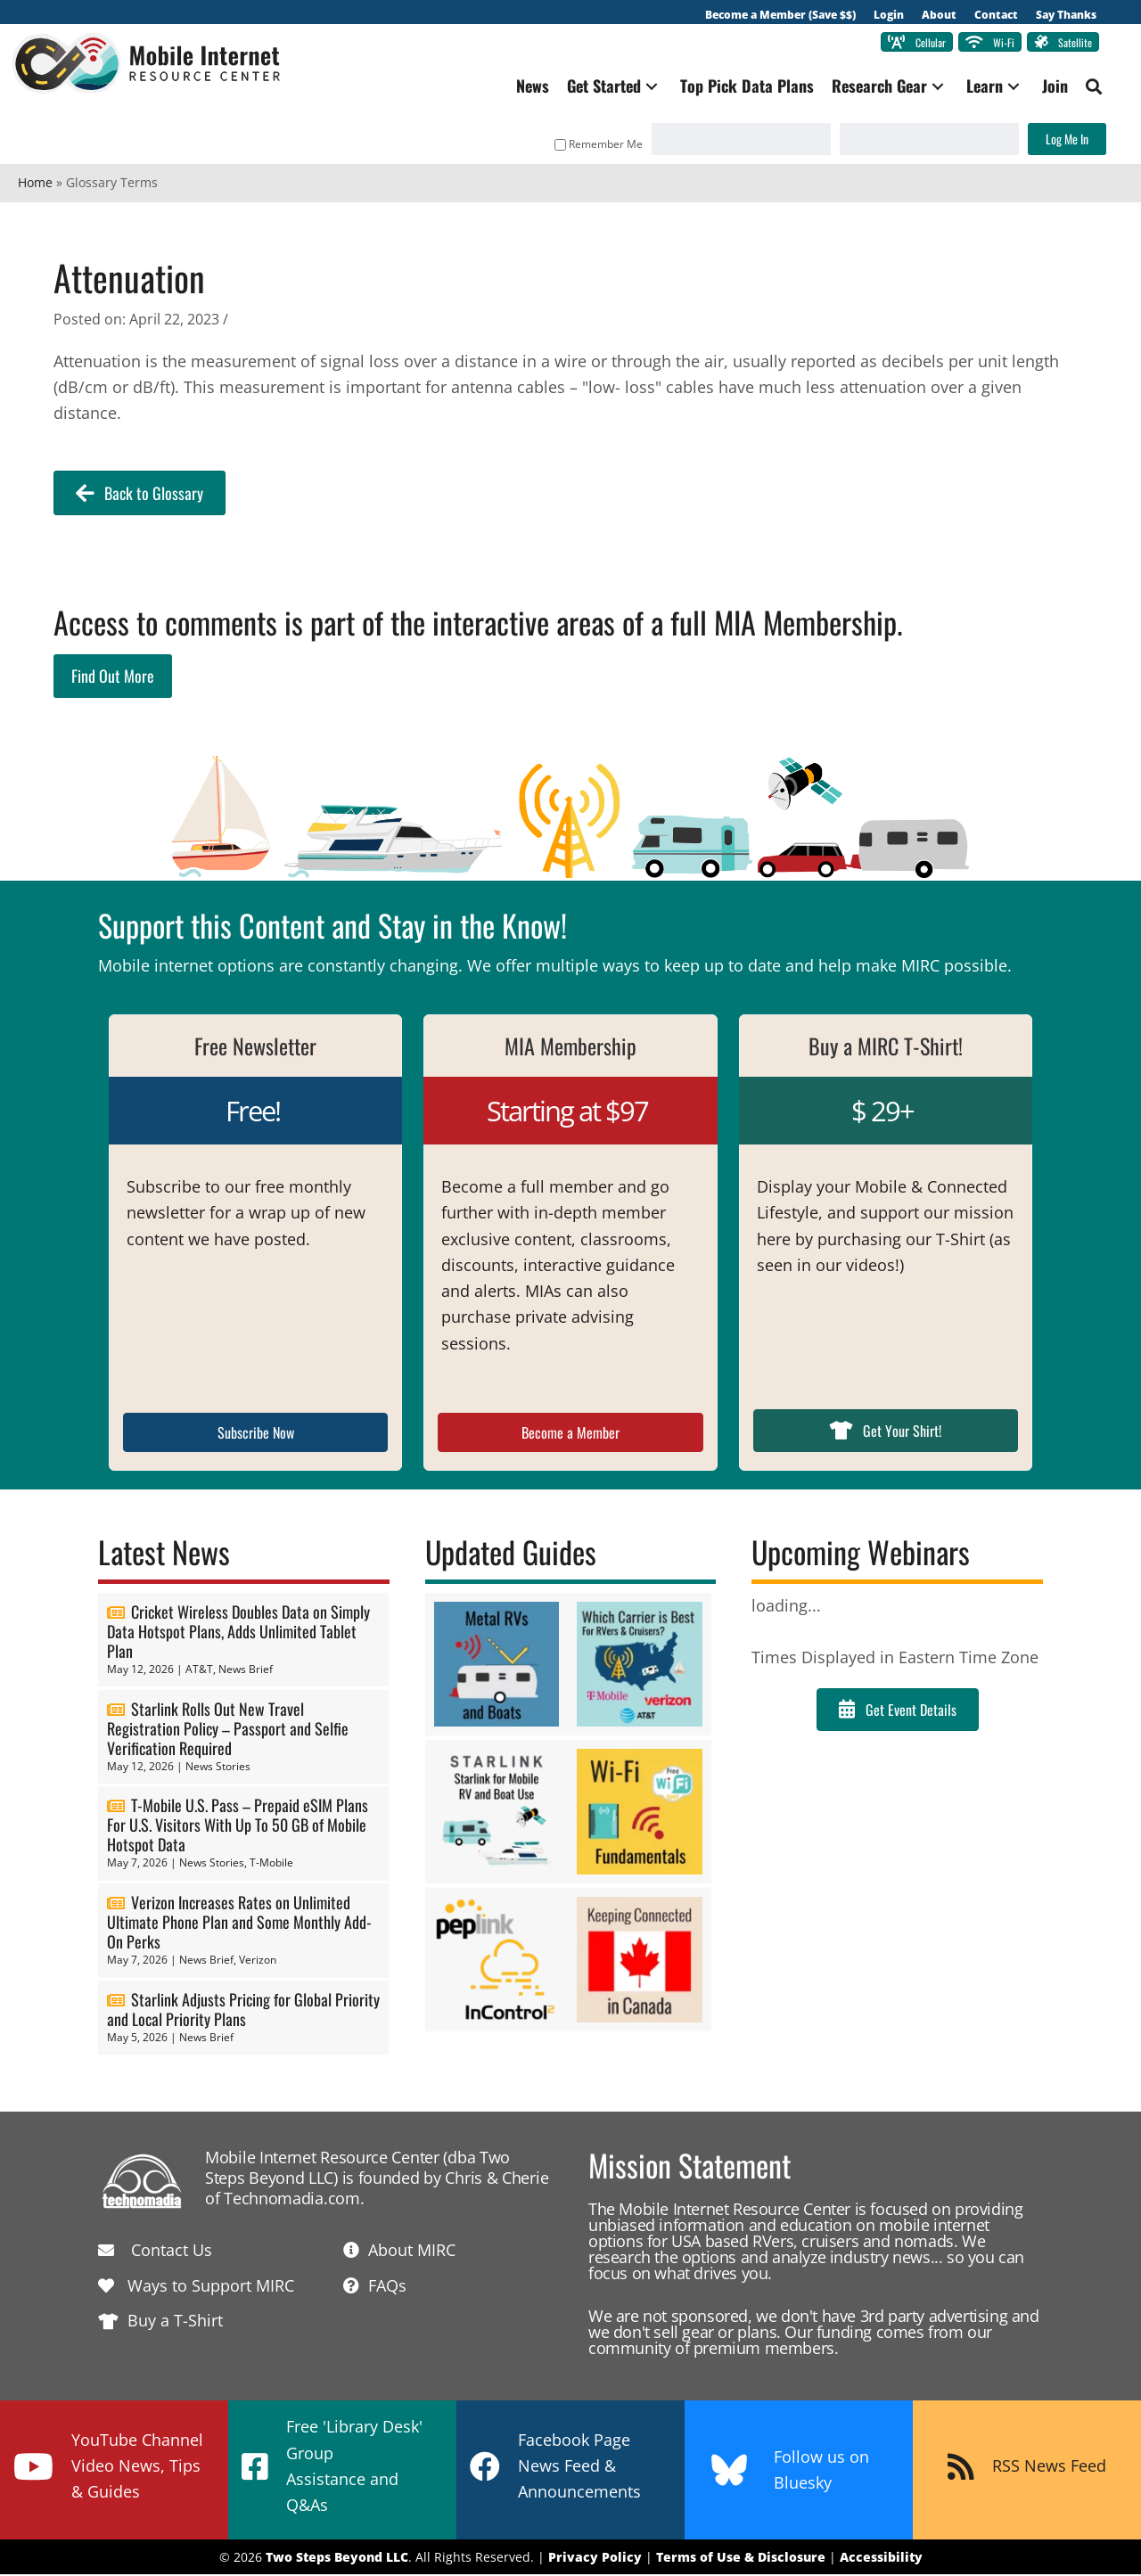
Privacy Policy (595, 2557)
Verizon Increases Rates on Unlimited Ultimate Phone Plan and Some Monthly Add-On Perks (239, 1923)
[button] (646, 88)
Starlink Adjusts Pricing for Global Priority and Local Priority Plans (243, 2010)
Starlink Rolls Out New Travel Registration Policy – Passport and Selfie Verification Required (228, 1729)
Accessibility (881, 2557)
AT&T (199, 1670)
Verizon (257, 1961)
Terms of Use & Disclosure (740, 2557)
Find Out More (112, 676)
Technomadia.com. (294, 2200)
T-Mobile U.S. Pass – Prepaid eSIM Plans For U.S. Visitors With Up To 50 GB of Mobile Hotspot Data (237, 1826)
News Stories (217, 1767)
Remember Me (593, 144)
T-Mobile (271, 1864)
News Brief (245, 1670)
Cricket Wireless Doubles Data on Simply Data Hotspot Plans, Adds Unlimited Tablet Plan (238, 1632)
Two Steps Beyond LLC (337, 2557)
